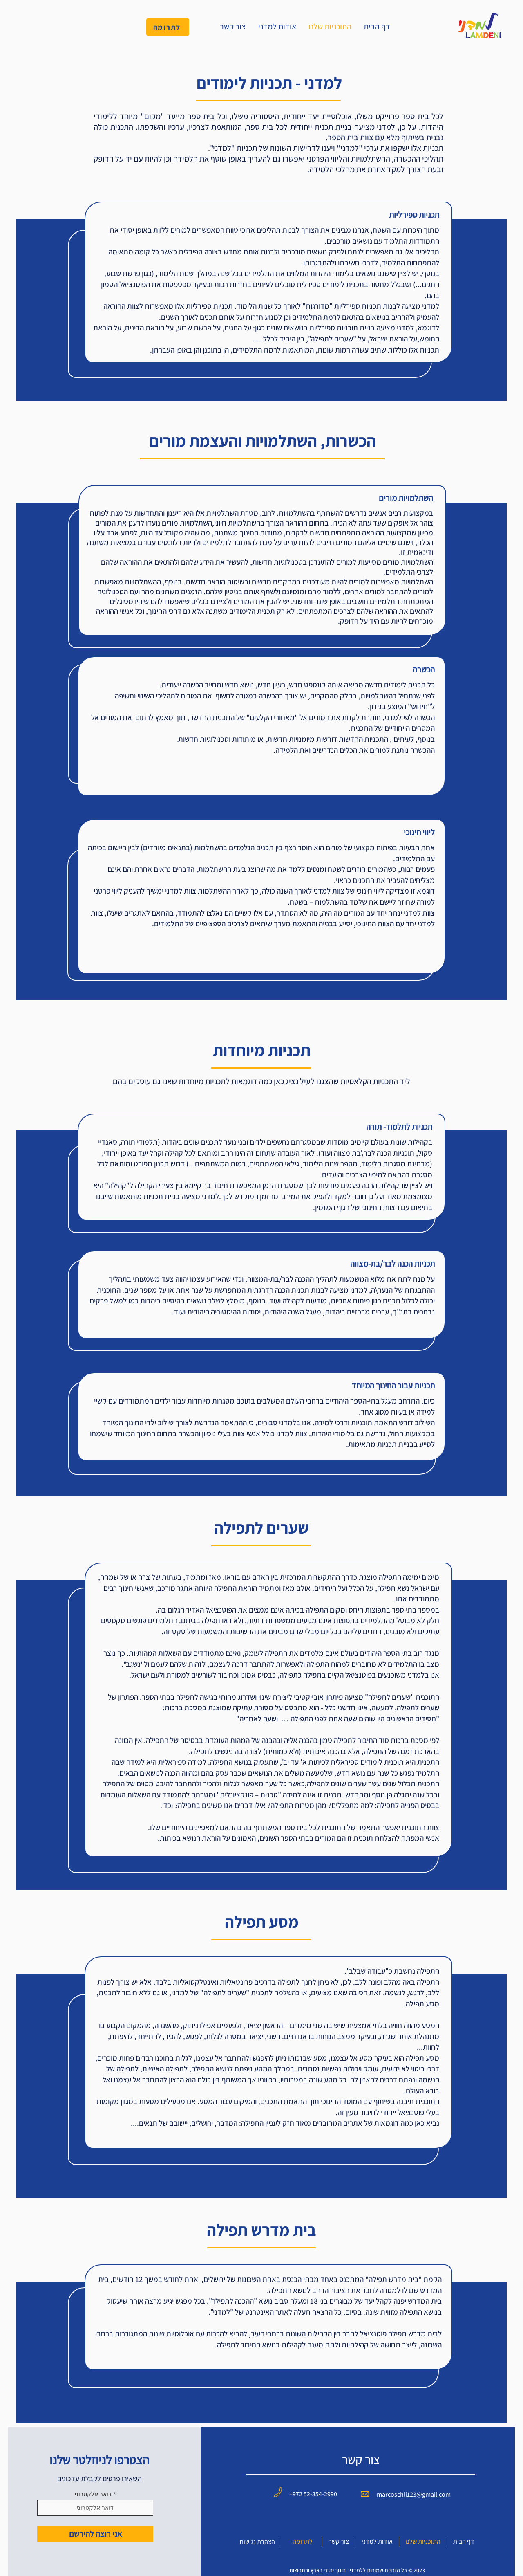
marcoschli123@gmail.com (414, 2494)
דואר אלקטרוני (93, 2494)
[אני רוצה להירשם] (95, 2534)
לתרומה (303, 2541)
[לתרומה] (167, 27)
